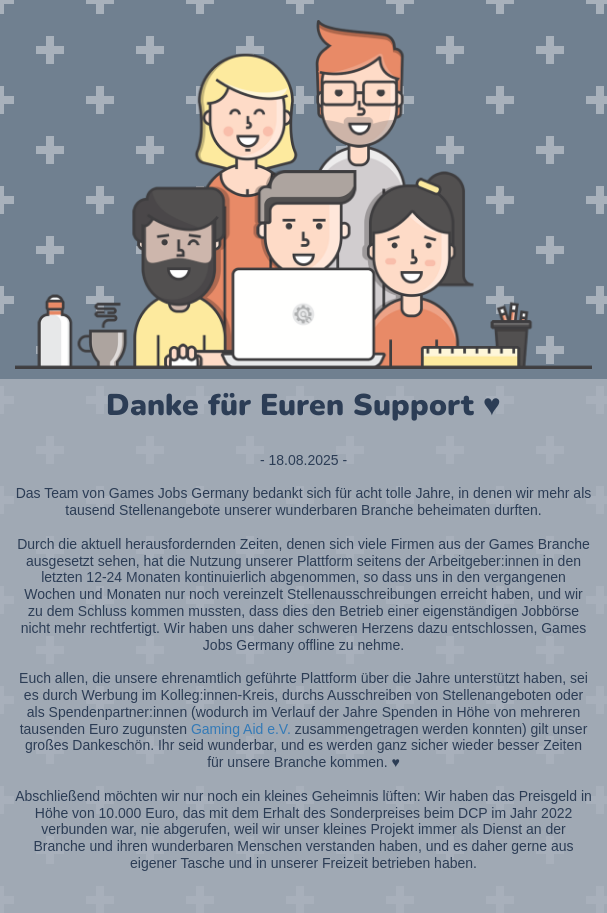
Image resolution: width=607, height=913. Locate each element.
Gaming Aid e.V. (241, 729)
